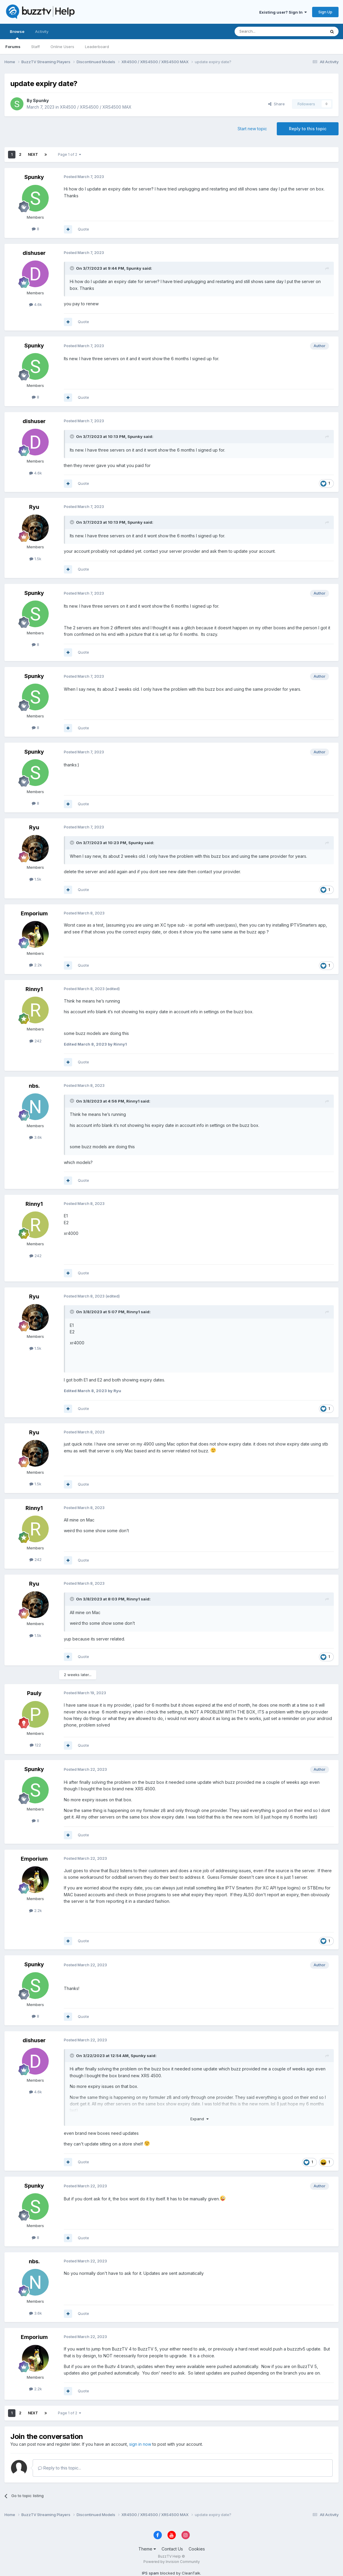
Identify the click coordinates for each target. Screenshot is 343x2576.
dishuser (34, 253)
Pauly (34, 1693)
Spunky (41, 100)
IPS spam (150, 2573)
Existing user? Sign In (283, 12)
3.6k (35, 1137)
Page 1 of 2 (69, 154)
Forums (12, 46)
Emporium (34, 913)
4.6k (35, 304)
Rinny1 (34, 989)
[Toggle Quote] (72, 268)
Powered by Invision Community (171, 2561)
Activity (41, 31)
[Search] (265, 31)
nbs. (34, 1086)
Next (33, 154)
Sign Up (325, 11)
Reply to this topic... (59, 2467)
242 (35, 1040)
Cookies (197, 2548)
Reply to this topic (307, 128)
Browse (17, 34)
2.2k (35, 965)
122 (35, 1745)
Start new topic (252, 128)
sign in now (140, 2444)
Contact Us (172, 2548)
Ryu (34, 507)
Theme (147, 2548)
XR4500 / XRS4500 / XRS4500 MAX (96, 106)
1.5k (35, 558)
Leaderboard (97, 46)
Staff (35, 46)
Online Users (62, 46)
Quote (83, 229)
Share (276, 103)
